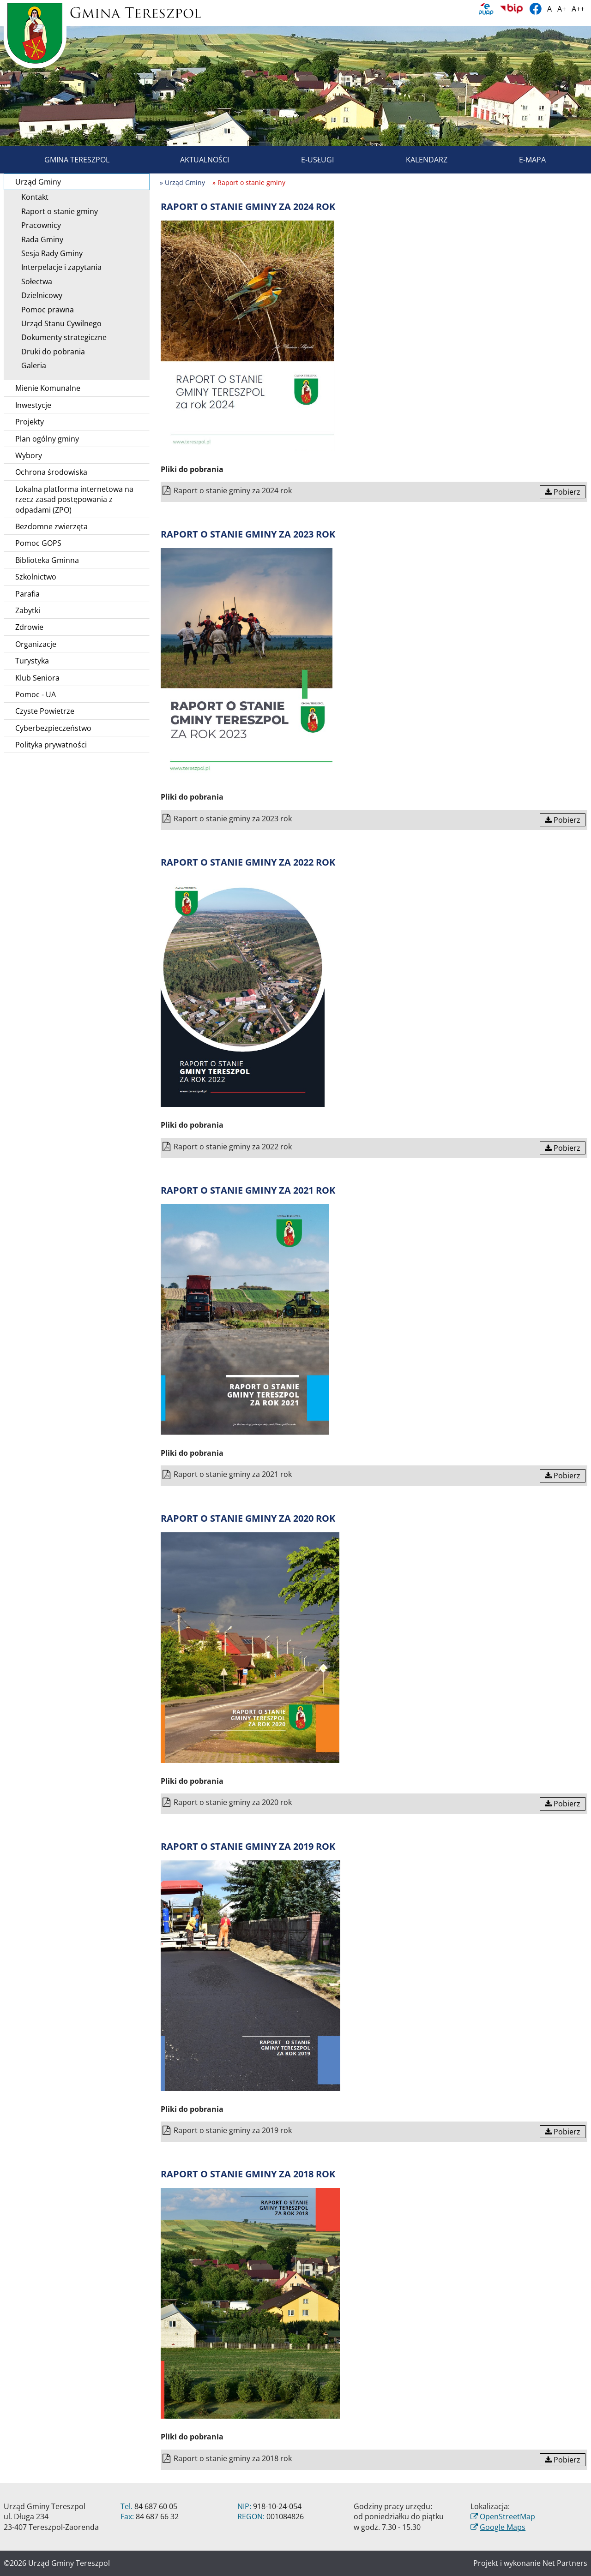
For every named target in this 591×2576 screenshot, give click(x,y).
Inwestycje (33, 405)
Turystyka (32, 661)
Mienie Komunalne (47, 388)
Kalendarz (416, 159)
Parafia (27, 594)
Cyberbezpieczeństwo (53, 728)
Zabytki (27, 610)
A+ (561, 9)
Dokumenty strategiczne (61, 337)
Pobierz (562, 492)
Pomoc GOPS (38, 543)
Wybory (28, 455)
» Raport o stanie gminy (248, 182)
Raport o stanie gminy (56, 211)
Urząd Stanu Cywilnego (58, 323)
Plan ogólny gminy (47, 439)
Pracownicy (38, 225)
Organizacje (35, 644)
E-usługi (307, 159)
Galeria (30, 365)
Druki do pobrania (50, 352)
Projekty (29, 422)
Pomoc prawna (44, 310)
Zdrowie (29, 627)
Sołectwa (33, 281)
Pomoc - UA (35, 694)
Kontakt (31, 197)
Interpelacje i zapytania (58, 267)
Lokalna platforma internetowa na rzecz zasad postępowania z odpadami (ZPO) (74, 499)
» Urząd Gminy (182, 182)
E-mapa (522, 159)
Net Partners (565, 2563)
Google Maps (502, 2527)
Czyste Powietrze (44, 711)
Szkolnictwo (35, 577)
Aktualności (194, 159)
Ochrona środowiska (51, 472)
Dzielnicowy (38, 295)
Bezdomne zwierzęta (51, 526)
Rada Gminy (39, 239)
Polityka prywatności (51, 745)
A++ (578, 9)
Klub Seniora (37, 678)
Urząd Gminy (80, 182)
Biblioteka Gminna (47, 560)
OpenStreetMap (507, 2516)
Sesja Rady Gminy (49, 253)
